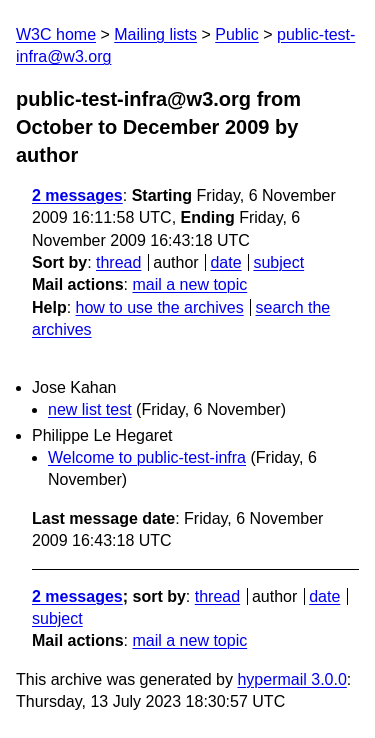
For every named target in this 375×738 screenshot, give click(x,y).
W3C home (56, 34)
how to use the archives (160, 307)
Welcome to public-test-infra (147, 457)
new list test (90, 409)
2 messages (77, 195)
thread (118, 262)
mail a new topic (189, 284)
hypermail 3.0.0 (291, 679)
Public (237, 34)
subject (278, 262)
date (225, 262)
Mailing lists (155, 34)
